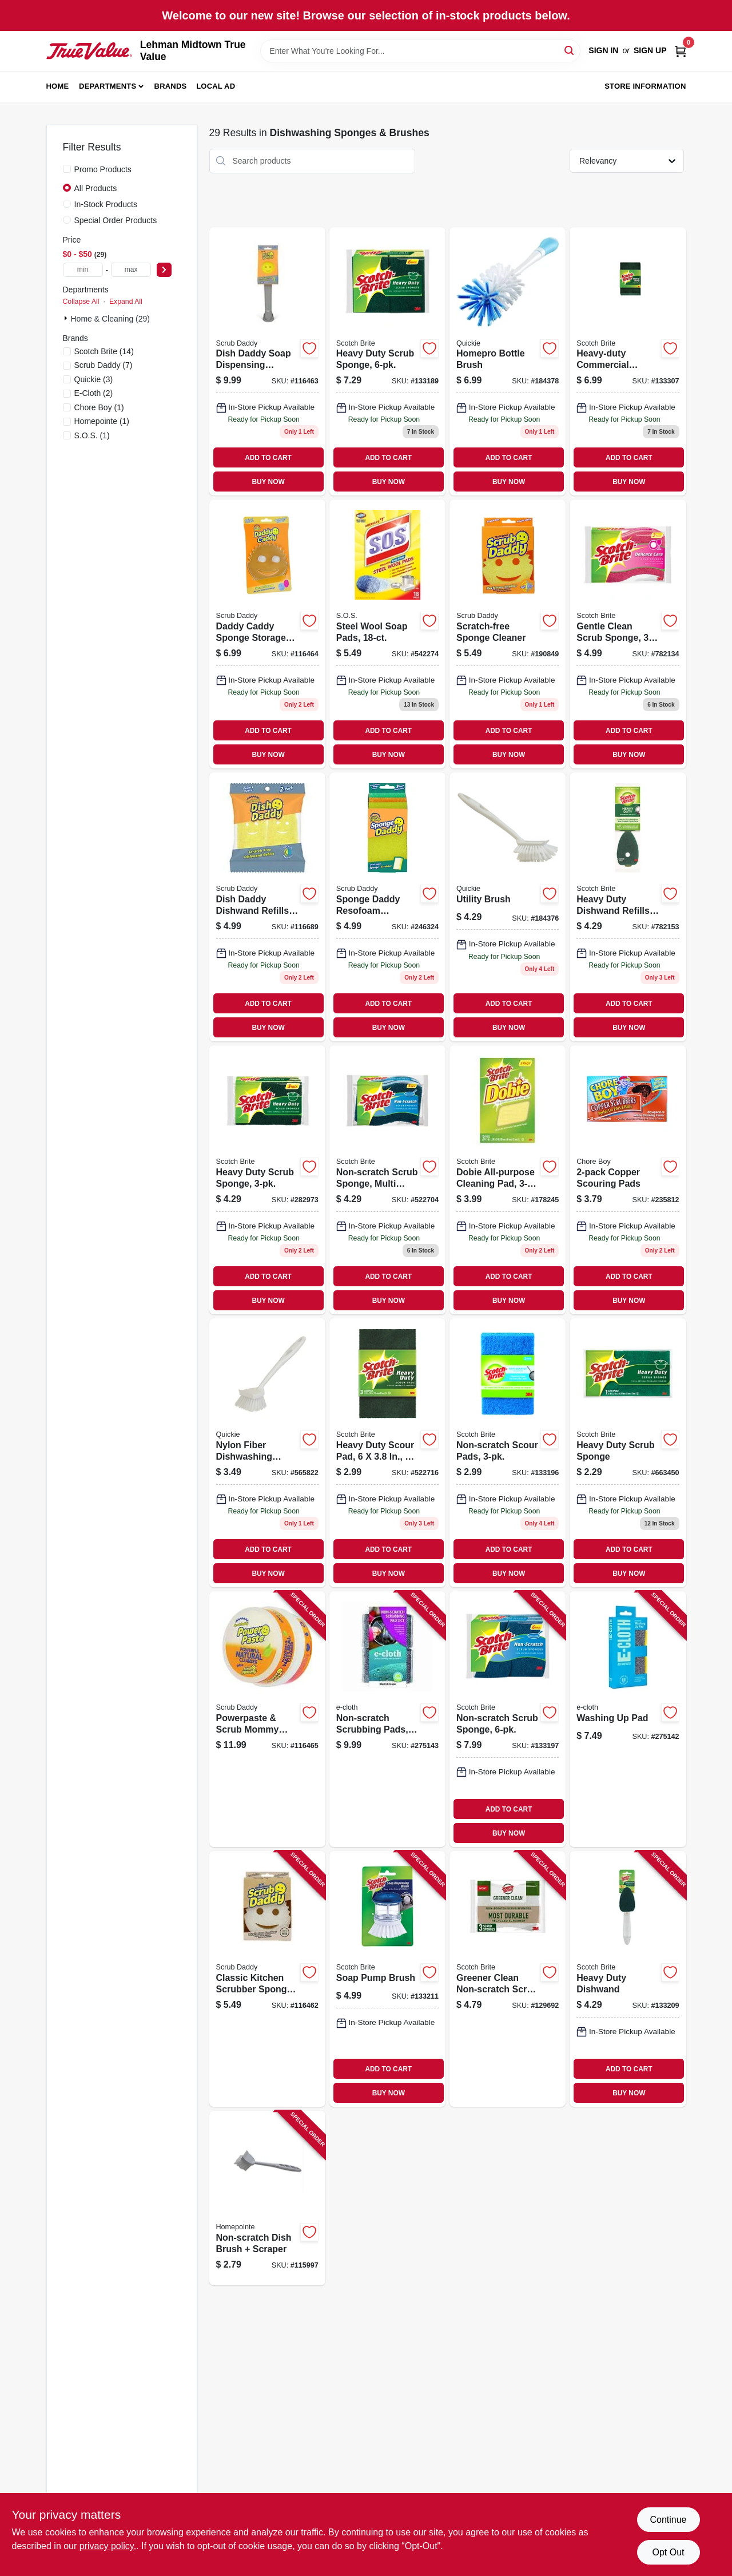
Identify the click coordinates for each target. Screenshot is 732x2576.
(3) (93, 379)
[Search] (570, 50)
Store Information (645, 86)
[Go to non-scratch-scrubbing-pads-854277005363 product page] (387, 1719)
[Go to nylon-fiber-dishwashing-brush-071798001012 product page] (267, 1452)
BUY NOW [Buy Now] (268, 482)
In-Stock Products (106, 204)
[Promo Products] (67, 169)
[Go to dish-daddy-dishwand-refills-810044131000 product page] (267, 906)
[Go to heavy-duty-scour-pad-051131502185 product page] (387, 1452)
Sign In (603, 50)
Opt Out (668, 2552)
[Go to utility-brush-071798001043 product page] (507, 906)
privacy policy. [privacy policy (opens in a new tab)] (107, 2546)
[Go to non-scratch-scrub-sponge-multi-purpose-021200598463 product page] (387, 1179)
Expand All (125, 302)
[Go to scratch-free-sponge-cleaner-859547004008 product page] (507, 634)
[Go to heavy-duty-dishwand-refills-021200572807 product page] (628, 906)
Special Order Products (115, 220)
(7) (103, 365)
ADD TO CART (268, 458)
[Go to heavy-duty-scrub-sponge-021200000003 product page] (628, 1452)
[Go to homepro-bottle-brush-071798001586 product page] (507, 361)
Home (57, 86)
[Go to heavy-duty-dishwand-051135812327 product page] (628, 1979)
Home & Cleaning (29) (110, 318)
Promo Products (103, 169)
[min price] (83, 270)
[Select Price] (164, 270)
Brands (170, 86)
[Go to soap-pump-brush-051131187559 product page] (387, 1979)
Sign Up (650, 50)
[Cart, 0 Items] (680, 51)
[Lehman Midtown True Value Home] (89, 51)
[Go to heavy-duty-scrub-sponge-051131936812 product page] (387, 361)
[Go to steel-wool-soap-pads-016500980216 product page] (387, 634)
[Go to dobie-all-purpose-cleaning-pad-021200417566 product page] (507, 1179)
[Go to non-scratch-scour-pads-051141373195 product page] (507, 1452)
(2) (93, 393)
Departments (107, 86)
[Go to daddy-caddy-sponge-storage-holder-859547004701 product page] (267, 634)
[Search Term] (420, 50)
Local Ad (215, 86)
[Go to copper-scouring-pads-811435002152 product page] (628, 1179)
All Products (95, 188)
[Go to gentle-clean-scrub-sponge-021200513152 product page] (628, 634)
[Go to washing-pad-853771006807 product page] (628, 1719)
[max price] (131, 270)
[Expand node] (67, 318)
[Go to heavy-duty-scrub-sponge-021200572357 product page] (267, 1179)
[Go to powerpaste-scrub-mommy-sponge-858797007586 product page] (267, 1719)
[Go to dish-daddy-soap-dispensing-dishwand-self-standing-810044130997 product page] (267, 361)
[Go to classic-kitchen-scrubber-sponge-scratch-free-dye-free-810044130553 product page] (267, 1979)
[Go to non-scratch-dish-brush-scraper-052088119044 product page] (267, 2198)
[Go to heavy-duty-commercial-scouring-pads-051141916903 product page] (628, 361)
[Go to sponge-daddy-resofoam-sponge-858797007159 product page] (387, 906)
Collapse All (81, 302)
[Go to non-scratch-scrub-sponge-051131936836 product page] (507, 1719)
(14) (104, 351)
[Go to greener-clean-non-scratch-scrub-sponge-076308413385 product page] (507, 1979)
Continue (668, 2520)
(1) (99, 407)
